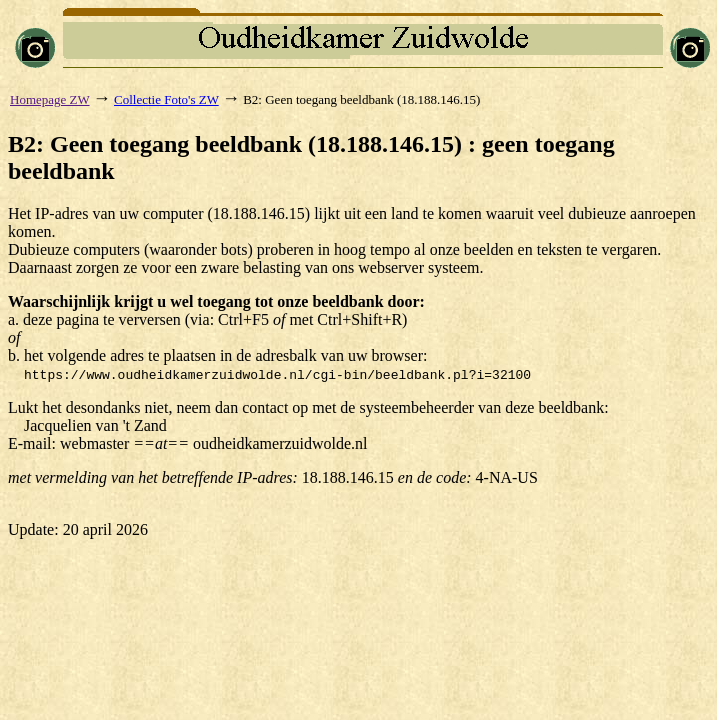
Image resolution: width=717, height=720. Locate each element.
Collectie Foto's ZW (166, 99)
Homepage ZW (50, 99)
